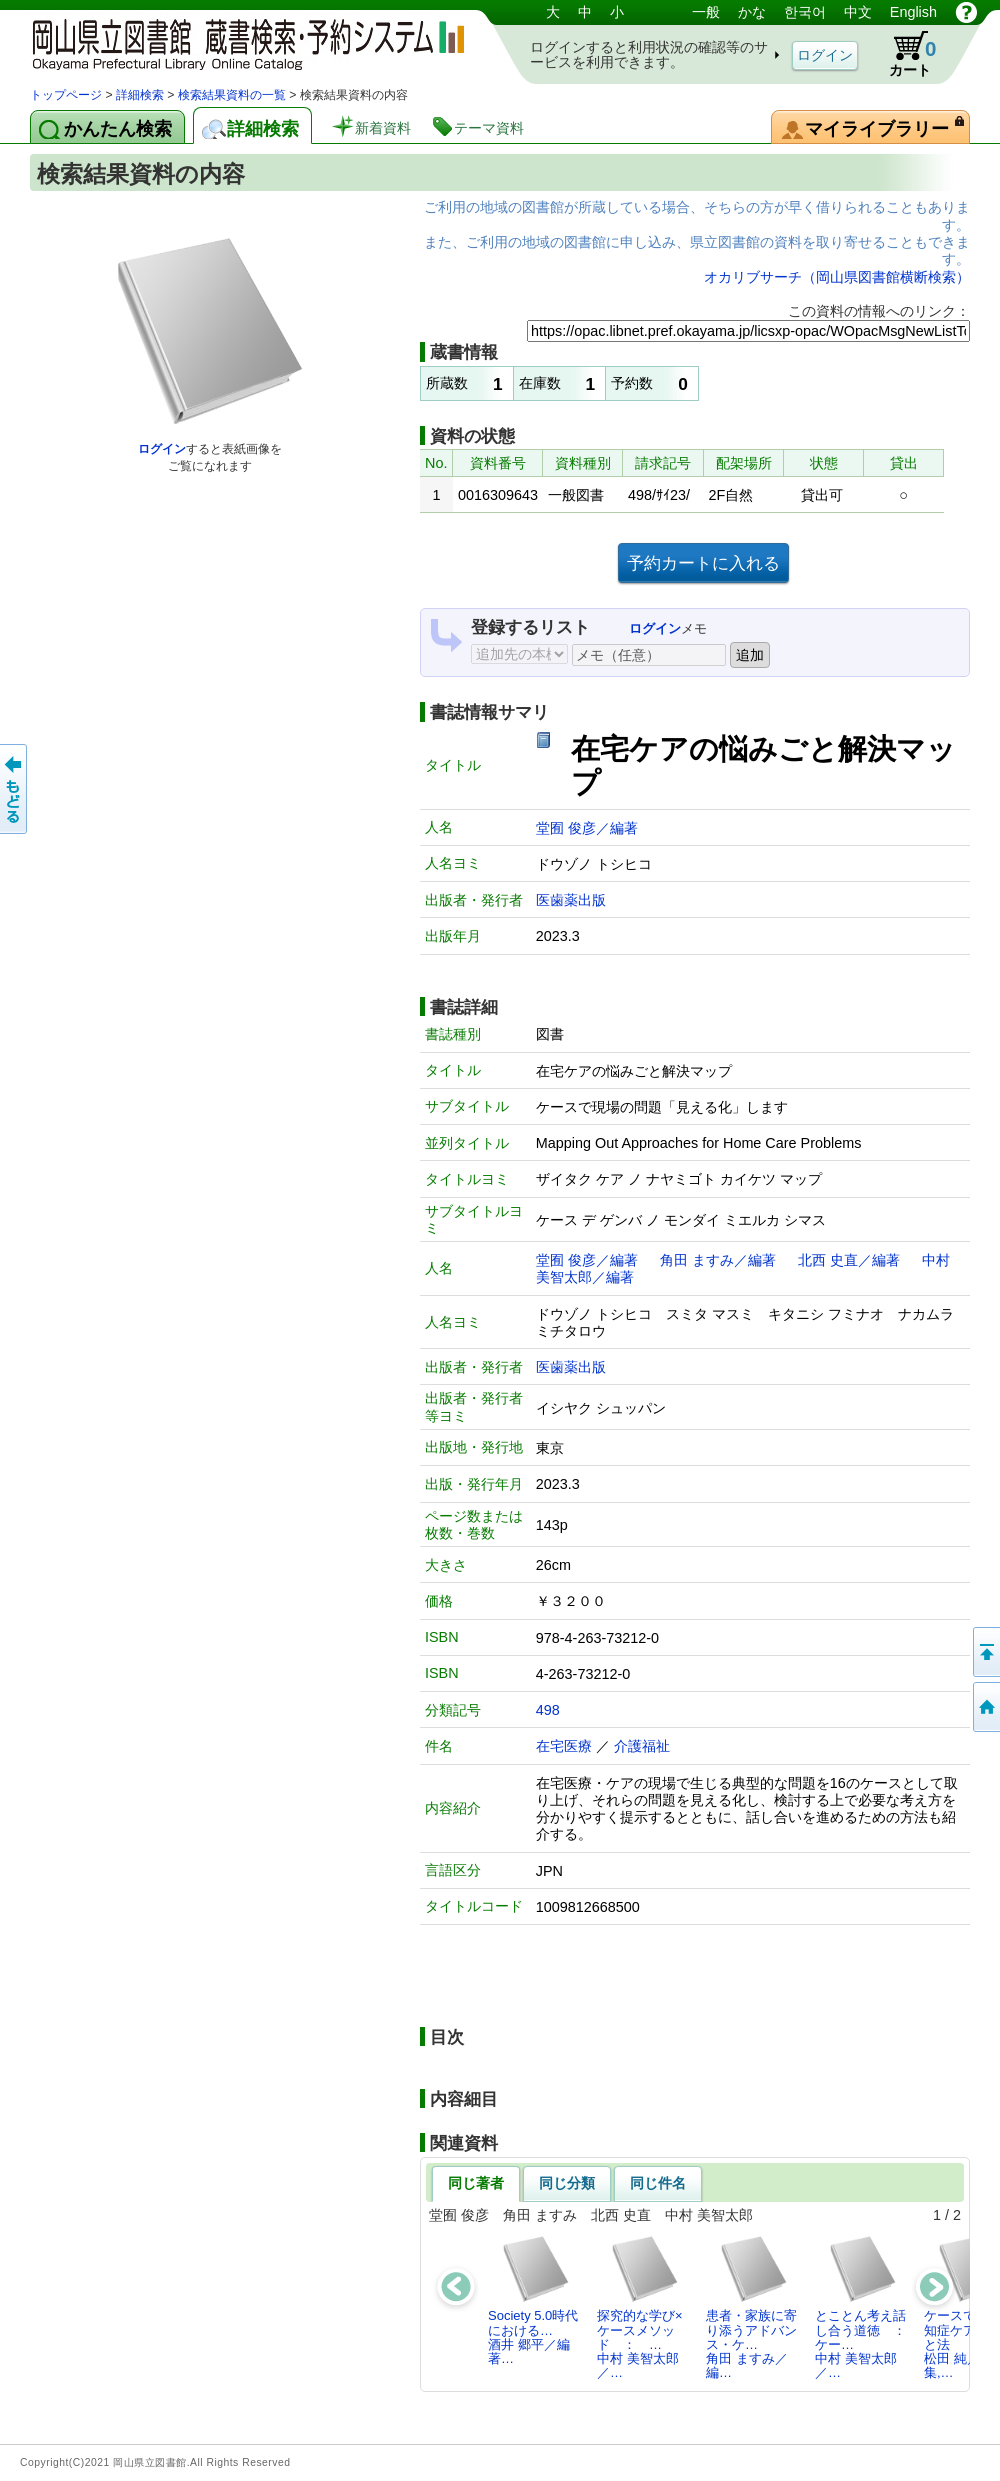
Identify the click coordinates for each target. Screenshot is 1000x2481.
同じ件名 (658, 2183)
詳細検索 (140, 95)
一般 (706, 12)
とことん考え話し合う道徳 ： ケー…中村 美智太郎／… (866, 2307)
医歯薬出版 (571, 900)
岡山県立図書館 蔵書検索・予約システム (240, 42)
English (913, 12)
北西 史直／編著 (849, 1260)
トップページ (66, 95)
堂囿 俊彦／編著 (587, 828)
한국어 (805, 12)
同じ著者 (476, 2183)
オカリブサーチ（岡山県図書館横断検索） (837, 277)
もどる (15, 789)
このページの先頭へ (985, 1652)
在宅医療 (564, 1746)
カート (903, 54)
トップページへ (985, 1707)
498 (548, 1710)
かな (752, 12)
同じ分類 (567, 2183)
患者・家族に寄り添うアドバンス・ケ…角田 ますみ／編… (751, 2307)
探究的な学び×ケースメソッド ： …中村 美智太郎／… (640, 2307)
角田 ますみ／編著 (718, 1260)
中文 (858, 12)
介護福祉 (642, 1746)
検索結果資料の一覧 (232, 95)
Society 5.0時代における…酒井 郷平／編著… (533, 2300)
